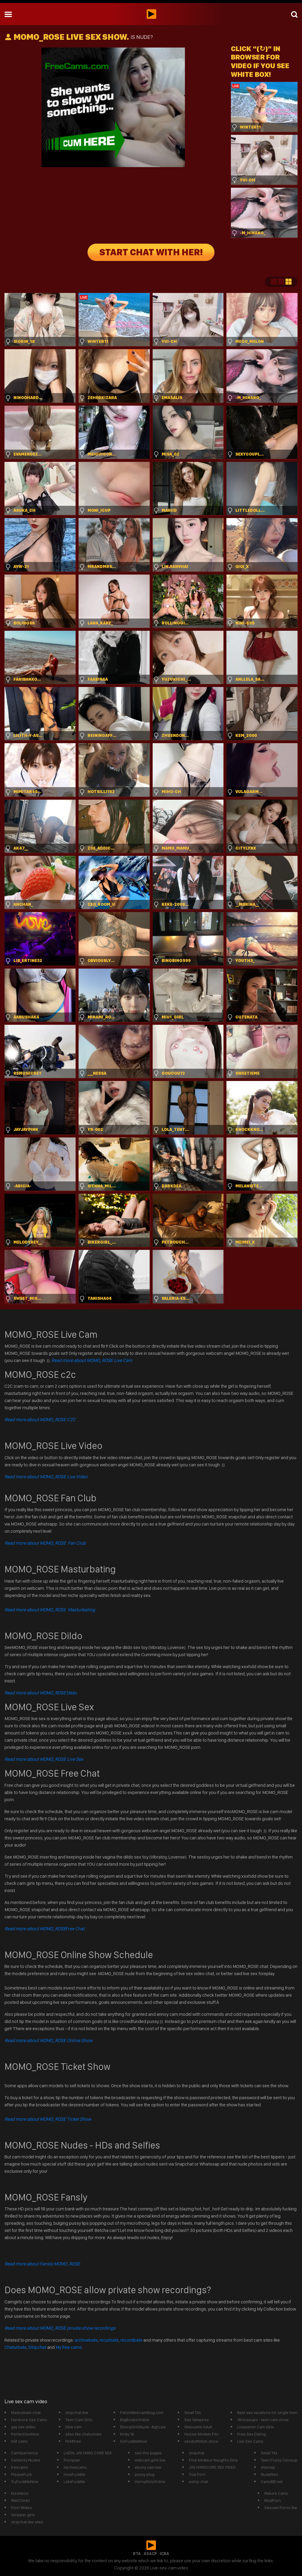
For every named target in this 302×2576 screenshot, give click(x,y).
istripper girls (23, 2514)
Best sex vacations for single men (267, 2412)
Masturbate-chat (26, 2412)
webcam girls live (150, 2460)
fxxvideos (19, 2493)
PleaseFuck (21, 2474)
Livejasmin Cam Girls (255, 2426)
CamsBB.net (272, 2481)
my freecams (75, 2467)
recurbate (109, 2340)
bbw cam (73, 2426)
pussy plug (144, 2474)
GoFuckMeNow (133, 2441)
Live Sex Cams (250, 2441)
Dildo (40, 1693)
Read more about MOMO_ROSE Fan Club (45, 1543)
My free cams (69, 2347)
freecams (19, 2467)
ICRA (164, 2553)
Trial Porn (197, 2474)
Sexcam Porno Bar (281, 2507)
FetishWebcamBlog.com (141, 2412)
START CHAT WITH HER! (151, 252)
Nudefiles (269, 2474)
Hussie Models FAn (201, 2434)
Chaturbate (15, 2347)
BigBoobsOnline (134, 2419)
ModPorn (272, 2500)
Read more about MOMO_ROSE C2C (40, 1419)
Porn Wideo (21, 2507)
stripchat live (76, 2412)
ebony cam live (148, 2467)
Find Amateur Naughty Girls (213, 2460)
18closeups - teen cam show (263, 2419)
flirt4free (73, 2441)
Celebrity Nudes (25, 2460)
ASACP (150, 2553)
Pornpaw (72, 2460)
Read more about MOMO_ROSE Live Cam (91, 1360)
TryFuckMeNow (24, 2481)
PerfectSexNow (25, 2434)
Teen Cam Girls (78, 2419)
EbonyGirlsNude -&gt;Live (143, 2426)
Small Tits (192, 2412)
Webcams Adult (198, 2426)
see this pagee (148, 2452)
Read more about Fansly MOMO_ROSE (42, 2264)
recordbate (131, 2340)
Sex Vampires (196, 2419)
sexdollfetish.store (201, 2441)
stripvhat (196, 2452)
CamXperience (24, 2452)
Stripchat (37, 2347)
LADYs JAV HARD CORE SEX (88, 2452)
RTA (137, 2553)
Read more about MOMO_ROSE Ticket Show (47, 2119)
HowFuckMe (74, 2474)
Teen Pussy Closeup (279, 2460)
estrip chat (198, 2481)
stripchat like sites (27, 2521)
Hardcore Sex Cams (29, 2419)
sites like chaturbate (83, 2434)
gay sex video (23, 2426)
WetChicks (20, 2500)
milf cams (19, 2441)
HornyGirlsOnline (150, 2481)
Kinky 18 (127, 2434)
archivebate (86, 2340)
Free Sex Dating (251, 2434)
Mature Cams (276, 2493)
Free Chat (44, 1928)
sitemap (268, 2467)
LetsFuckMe (74, 2481)
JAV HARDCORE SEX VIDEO (212, 2467)
